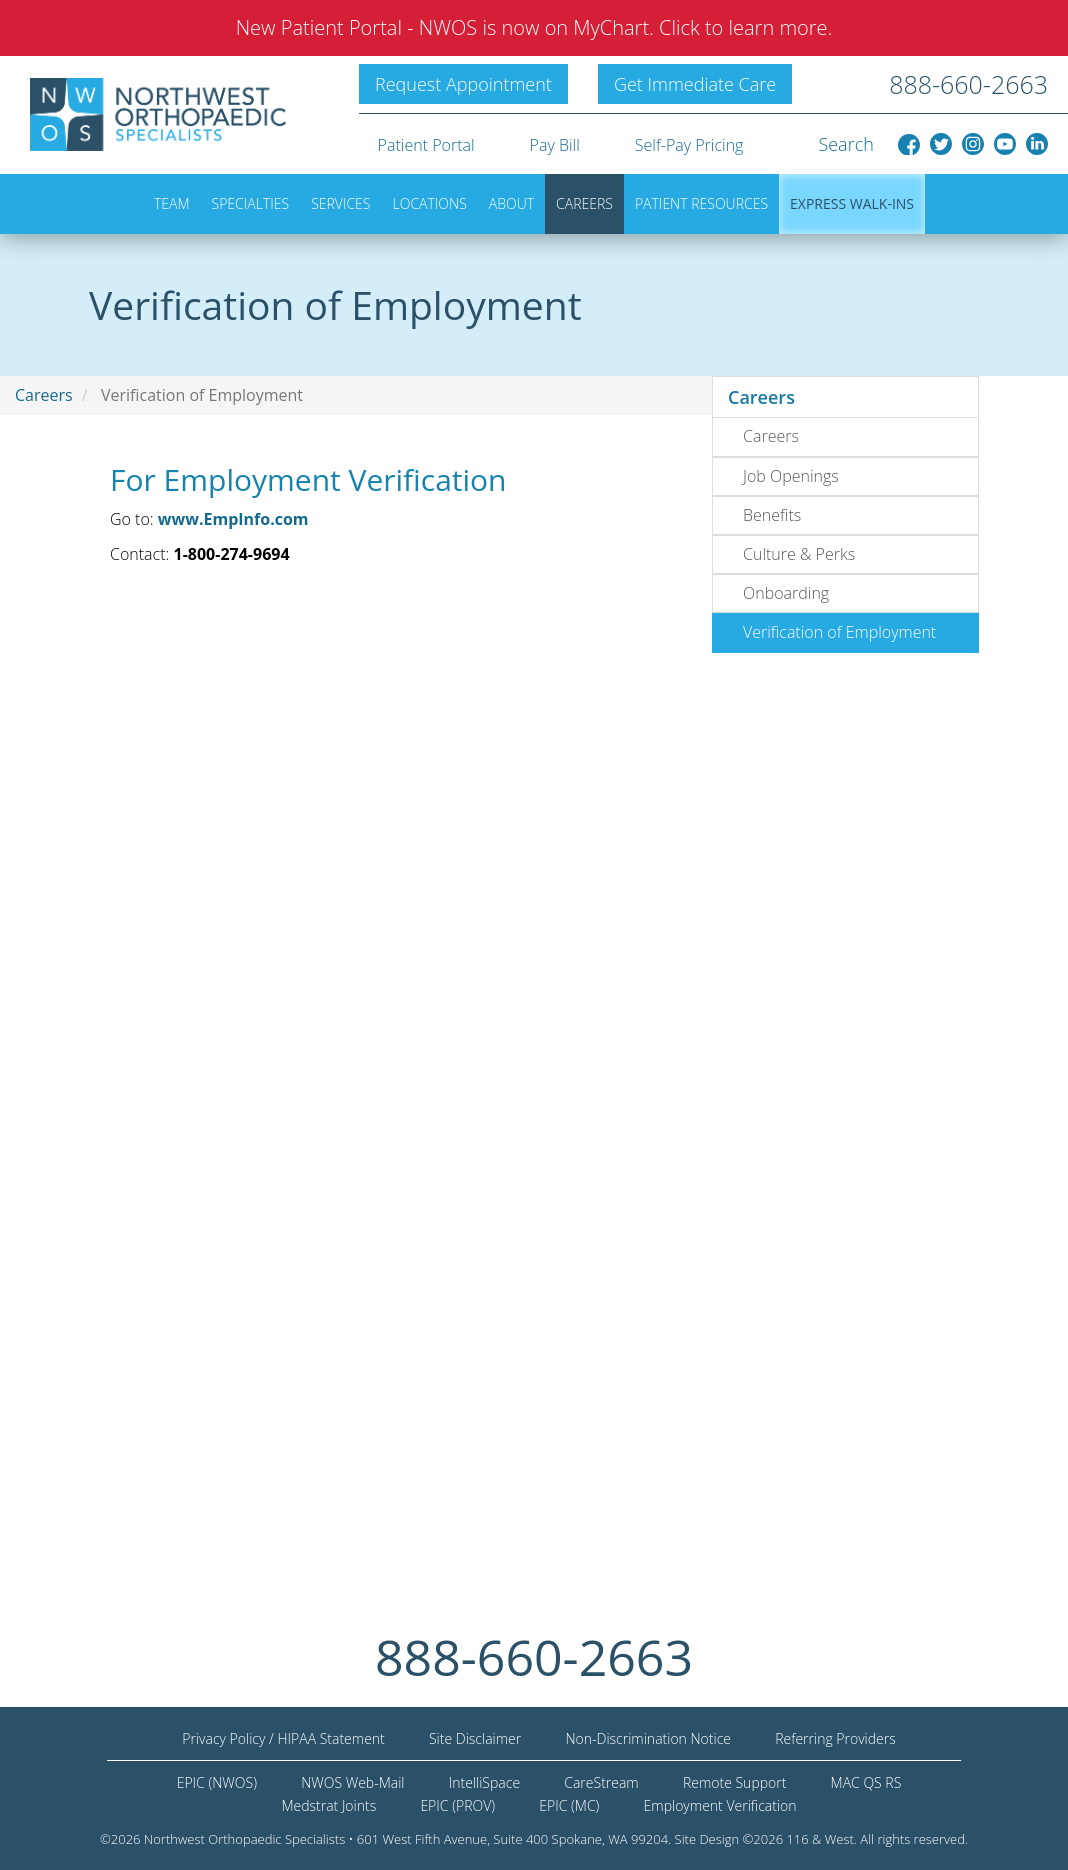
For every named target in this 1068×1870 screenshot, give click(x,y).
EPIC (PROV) (457, 1805)
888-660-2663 (968, 84)
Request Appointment (463, 84)
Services (340, 203)
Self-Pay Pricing (689, 145)
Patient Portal (426, 145)
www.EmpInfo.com (233, 519)
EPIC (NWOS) (217, 1782)
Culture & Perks (799, 554)
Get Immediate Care (695, 84)
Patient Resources (701, 203)
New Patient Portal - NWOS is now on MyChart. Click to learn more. (534, 27)
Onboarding (786, 593)
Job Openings (791, 476)
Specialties (251, 203)
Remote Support (735, 1782)
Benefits (772, 515)
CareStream (601, 1782)
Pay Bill (555, 145)
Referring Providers (835, 1738)
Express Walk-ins (852, 203)
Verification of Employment (839, 632)
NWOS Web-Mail (352, 1782)
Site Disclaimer (475, 1738)
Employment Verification (720, 1805)
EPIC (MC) (569, 1805)
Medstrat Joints (328, 1805)
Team (172, 203)
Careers (584, 203)
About (511, 203)
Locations (430, 203)
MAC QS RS (866, 1782)
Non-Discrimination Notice (648, 1738)
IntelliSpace (484, 1782)
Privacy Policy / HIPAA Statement (283, 1738)
